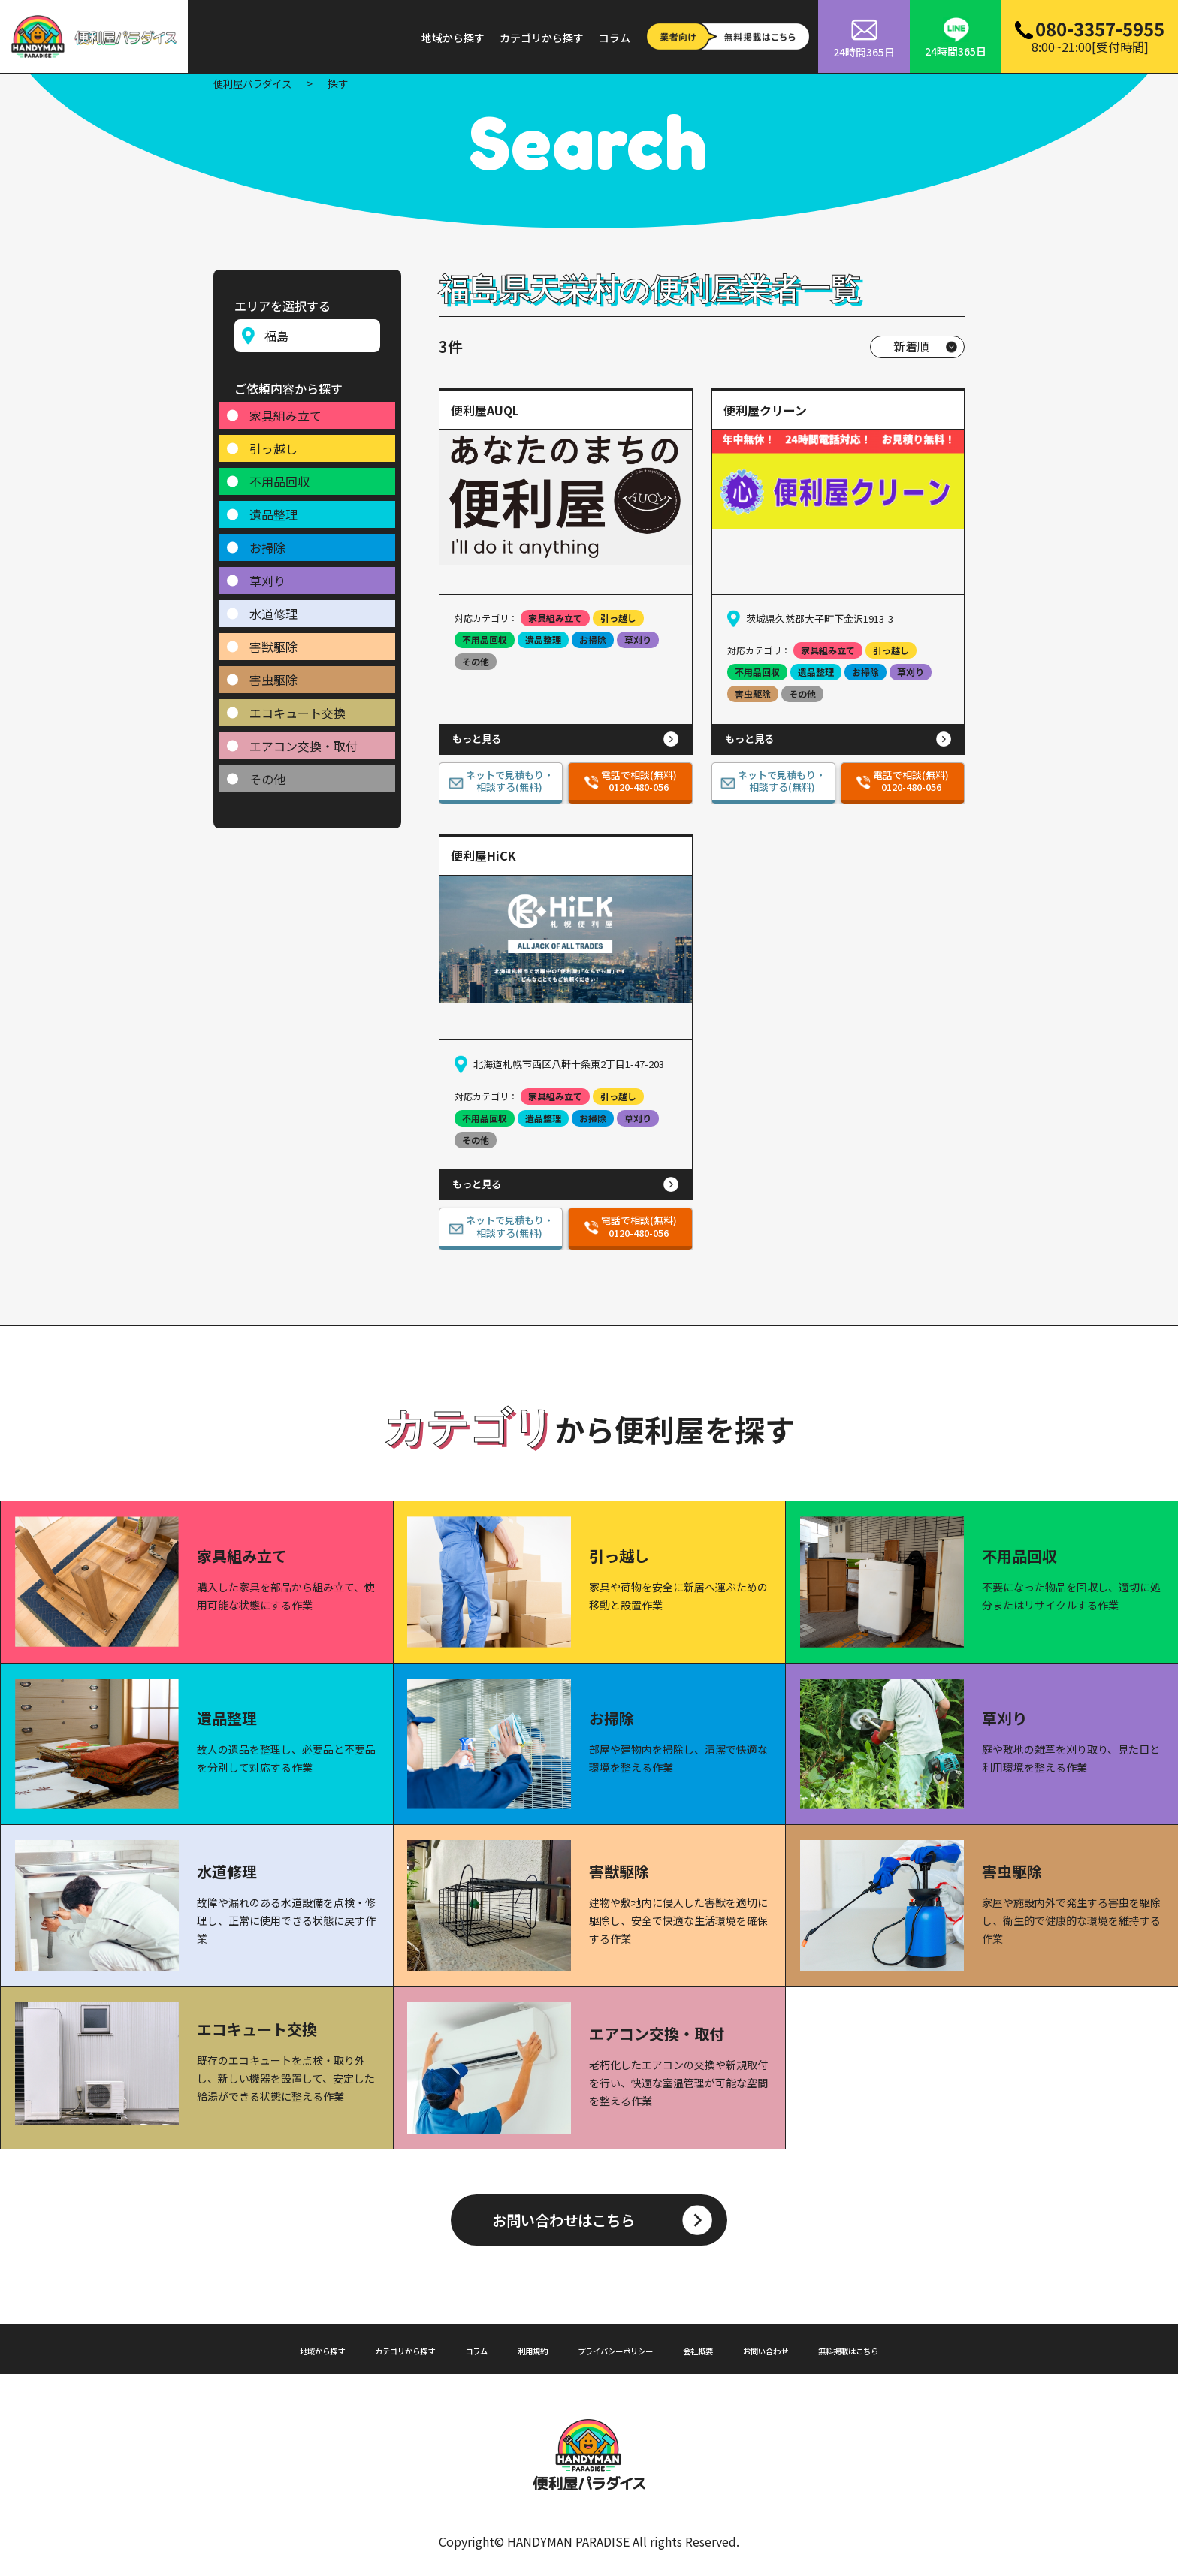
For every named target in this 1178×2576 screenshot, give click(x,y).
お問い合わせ (806, 2348)
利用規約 (516, 2348)
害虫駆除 (273, 674)
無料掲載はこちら (910, 2348)
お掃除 (267, 541)
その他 (267, 773)
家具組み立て (285, 409)
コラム (614, 37)
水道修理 (273, 608)
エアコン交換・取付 (303, 740)
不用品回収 (279, 475)
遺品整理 (273, 508)
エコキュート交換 (297, 707)
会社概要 (723, 2348)
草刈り (267, 575)
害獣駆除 (273, 641)
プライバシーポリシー (619, 2348)
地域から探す (453, 37)
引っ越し (273, 442)
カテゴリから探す (542, 37)
